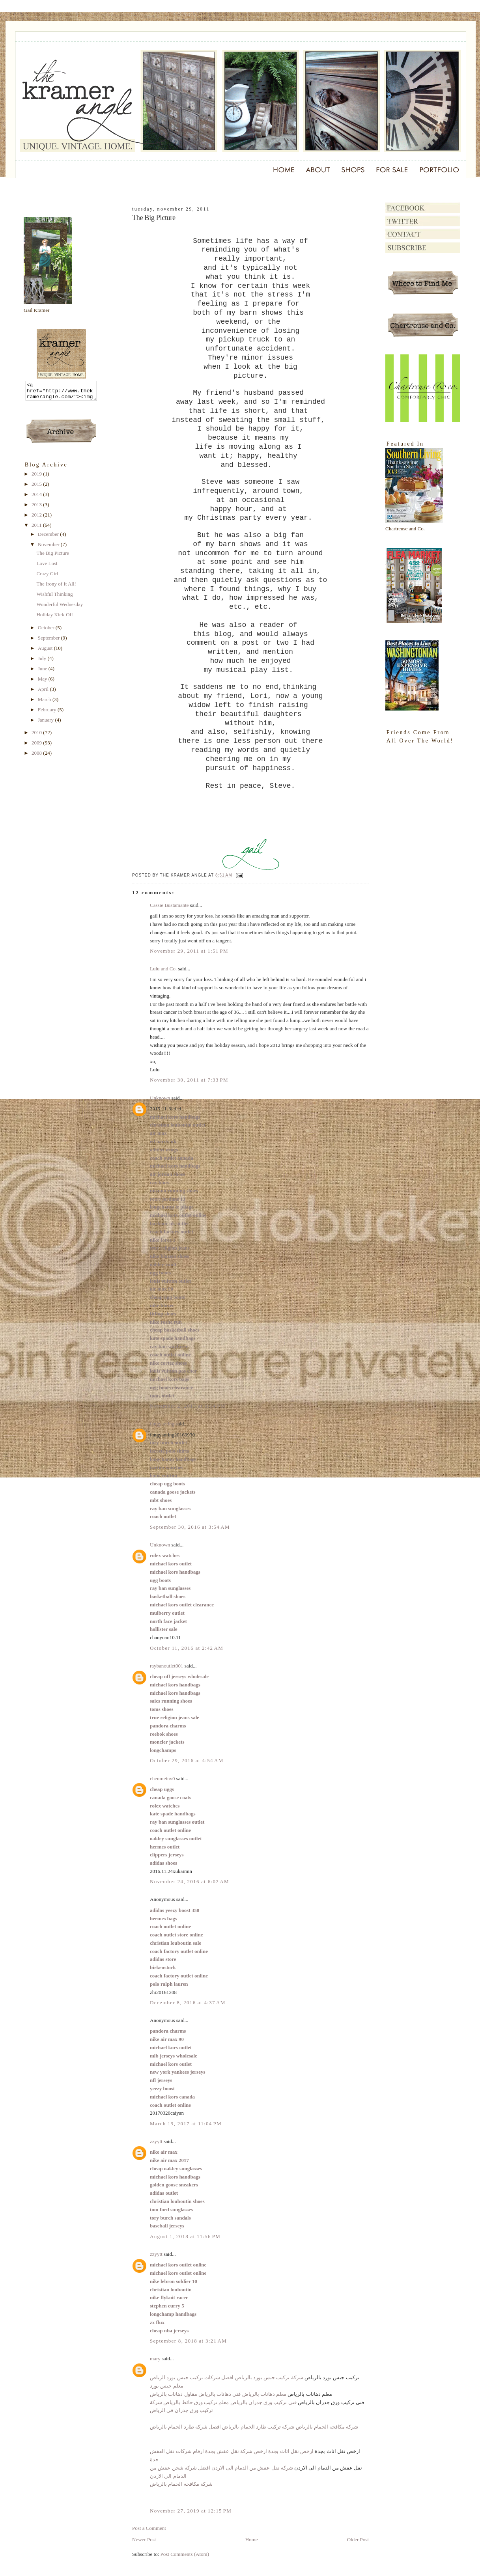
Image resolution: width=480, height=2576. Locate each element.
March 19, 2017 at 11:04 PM (186, 2123)
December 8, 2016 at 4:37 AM (188, 2002)
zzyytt (156, 2141)
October (47, 631)
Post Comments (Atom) (185, 2554)
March (45, 703)
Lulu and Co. (163, 969)
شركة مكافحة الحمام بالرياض (181, 2484)
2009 (37, 746)
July (43, 662)
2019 (37, 477)
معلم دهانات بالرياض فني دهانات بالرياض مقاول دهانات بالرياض (218, 2394)
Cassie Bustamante (169, 905)
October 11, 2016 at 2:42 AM (186, 1648)
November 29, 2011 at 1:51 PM (189, 951)
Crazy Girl (47, 577)
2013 (37, 508)
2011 (37, 529)
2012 (37, 518)
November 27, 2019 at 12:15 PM (191, 2511)
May (43, 682)
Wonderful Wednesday (59, 608)
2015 (37, 488)
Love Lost (46, 567)
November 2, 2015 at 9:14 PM (188, 1406)
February (48, 713)
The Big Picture (52, 557)
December (49, 538)
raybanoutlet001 (166, 1666)
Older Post (358, 2539)
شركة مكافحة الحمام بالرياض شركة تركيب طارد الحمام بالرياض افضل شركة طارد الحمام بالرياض (254, 2427)
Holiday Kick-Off (54, 618)
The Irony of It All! (56, 587)
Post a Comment (149, 2528)
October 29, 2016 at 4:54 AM (187, 1760)
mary (155, 2358)
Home (251, 2539)
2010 (37, 736)
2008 (37, 756)
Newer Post (144, 2539)
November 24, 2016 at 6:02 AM (189, 1881)
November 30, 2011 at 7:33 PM (189, 1080)
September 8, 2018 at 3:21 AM (188, 2341)
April (44, 693)
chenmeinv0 (162, 1778)
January (46, 723)
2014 (37, 498)
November (49, 548)
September (49, 641)
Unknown (160, 1098)
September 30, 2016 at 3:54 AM (190, 1527)
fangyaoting (162, 1424)
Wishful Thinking (54, 598)
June (43, 672)
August (46, 652)
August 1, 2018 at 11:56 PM (185, 2236)
